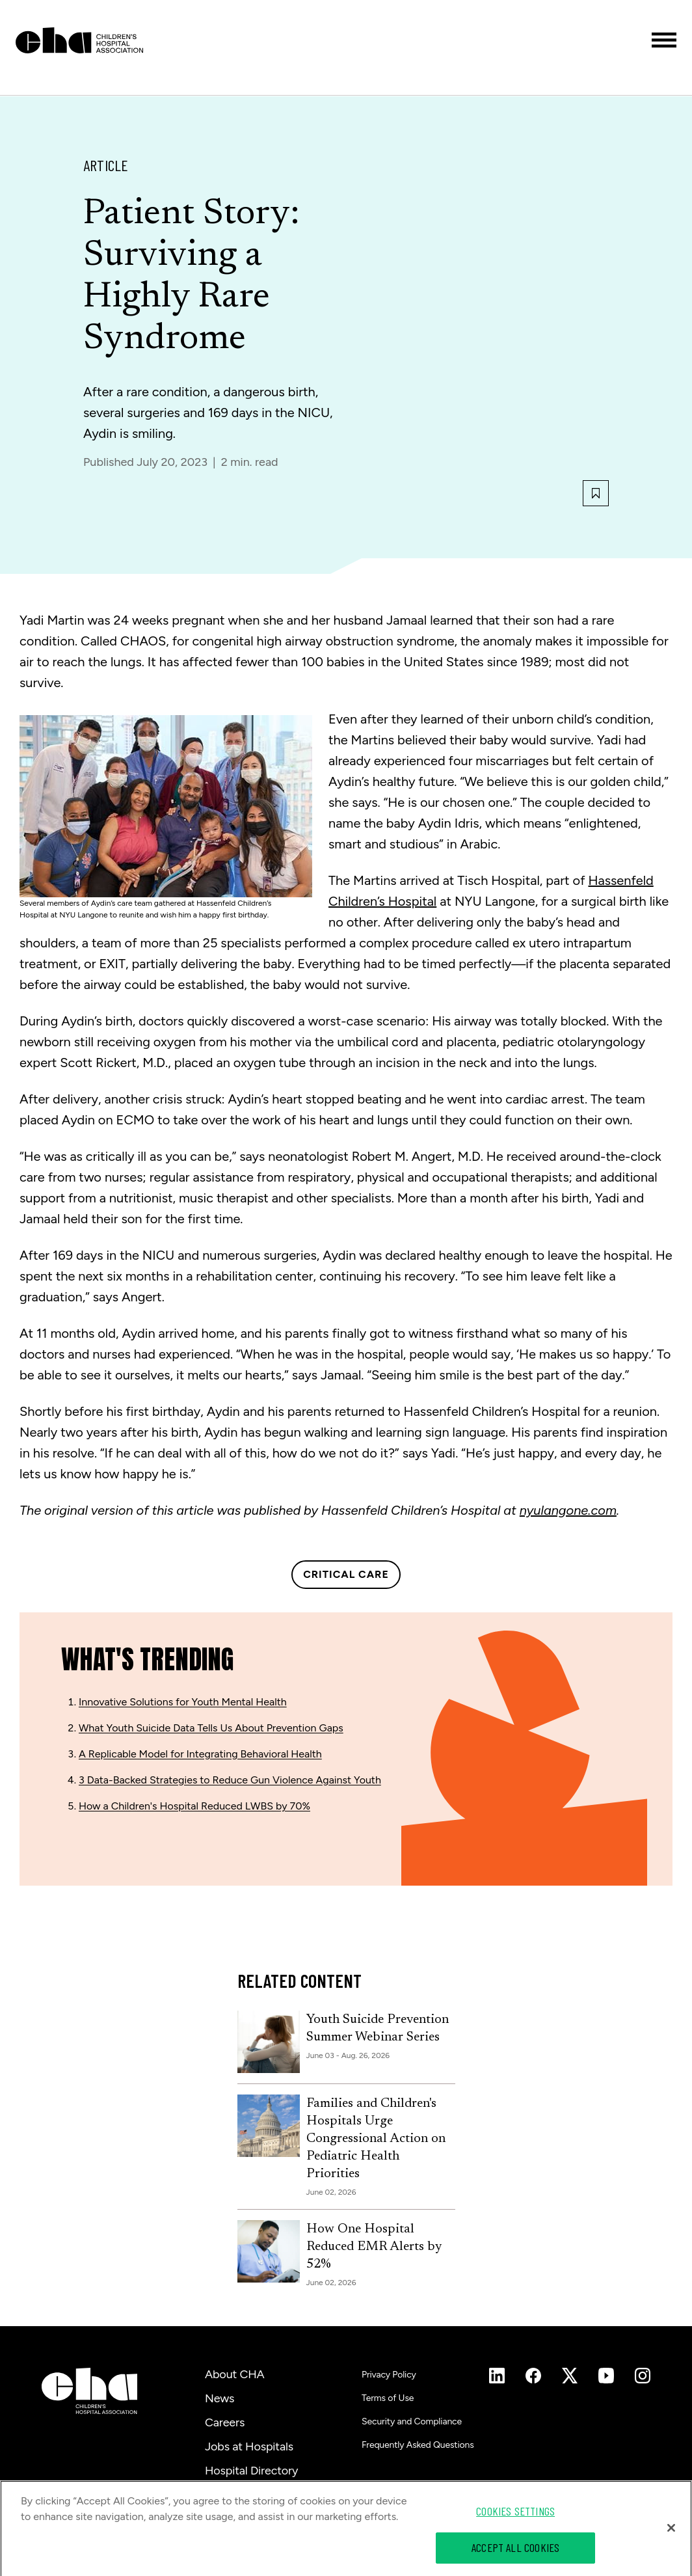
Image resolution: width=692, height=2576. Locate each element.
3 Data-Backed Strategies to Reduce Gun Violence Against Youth (230, 1780)
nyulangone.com (568, 1510)
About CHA (235, 2374)
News (219, 2398)
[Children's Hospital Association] (89, 2391)
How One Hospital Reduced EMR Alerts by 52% (374, 2247)
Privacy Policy (389, 2374)
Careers (225, 2422)
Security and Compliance (412, 2421)
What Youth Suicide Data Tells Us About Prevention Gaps (211, 1728)
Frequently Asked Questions (418, 2444)
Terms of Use (388, 2398)
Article (106, 165)
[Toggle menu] (664, 40)
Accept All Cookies (515, 2553)
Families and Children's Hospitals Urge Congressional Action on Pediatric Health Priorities (376, 2138)
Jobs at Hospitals (249, 2446)
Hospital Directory (251, 2470)
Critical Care (346, 1574)
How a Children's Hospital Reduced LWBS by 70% (194, 1806)
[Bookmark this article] (596, 493)
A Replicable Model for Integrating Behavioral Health (200, 1754)
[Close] (671, 2532)
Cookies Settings (515, 2516)
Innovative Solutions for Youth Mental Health (183, 1702)
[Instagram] (497, 2375)
